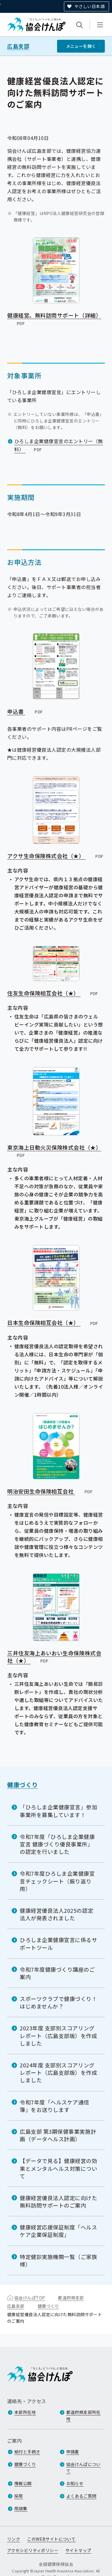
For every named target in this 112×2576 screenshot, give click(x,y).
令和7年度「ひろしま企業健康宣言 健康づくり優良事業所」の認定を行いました (57, 1844)
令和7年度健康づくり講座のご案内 (57, 1973)
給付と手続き (27, 2452)
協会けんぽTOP (29, 2298)
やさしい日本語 (89, 6)
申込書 (25, 711)
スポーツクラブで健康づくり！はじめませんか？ (58, 2002)
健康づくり (22, 1784)
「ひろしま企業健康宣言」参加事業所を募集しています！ (58, 1810)
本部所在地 (25, 2412)
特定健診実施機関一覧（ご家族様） (58, 2260)
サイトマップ (78, 2550)
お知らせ (75, 2483)
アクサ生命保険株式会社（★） (55, 856)
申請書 (72, 2452)
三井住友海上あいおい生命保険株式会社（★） (54, 1656)
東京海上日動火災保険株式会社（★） (54, 1150)
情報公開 (23, 2483)
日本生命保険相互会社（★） (53, 1322)
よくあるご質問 (81, 2496)
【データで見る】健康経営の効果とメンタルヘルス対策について (58, 2168)
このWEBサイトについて (51, 2539)
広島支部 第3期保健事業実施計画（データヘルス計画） (58, 2135)
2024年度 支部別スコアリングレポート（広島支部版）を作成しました (58, 2072)
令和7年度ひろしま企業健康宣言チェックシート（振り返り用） (57, 1880)
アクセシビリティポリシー (32, 2550)
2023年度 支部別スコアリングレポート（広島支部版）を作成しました (58, 2035)
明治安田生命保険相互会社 (50, 1491)
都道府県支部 (71, 2298)
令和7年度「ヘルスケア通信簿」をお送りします (54, 2105)
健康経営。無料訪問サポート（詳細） (54, 319)
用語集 (20, 2508)
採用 (18, 2496)
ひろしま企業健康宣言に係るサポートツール (58, 1943)
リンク (13, 2539)
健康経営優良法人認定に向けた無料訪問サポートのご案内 (58, 2201)
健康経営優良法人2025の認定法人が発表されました (56, 1914)
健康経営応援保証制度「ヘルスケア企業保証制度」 (58, 2230)
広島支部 (18, 46)
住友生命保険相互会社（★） (53, 993)
